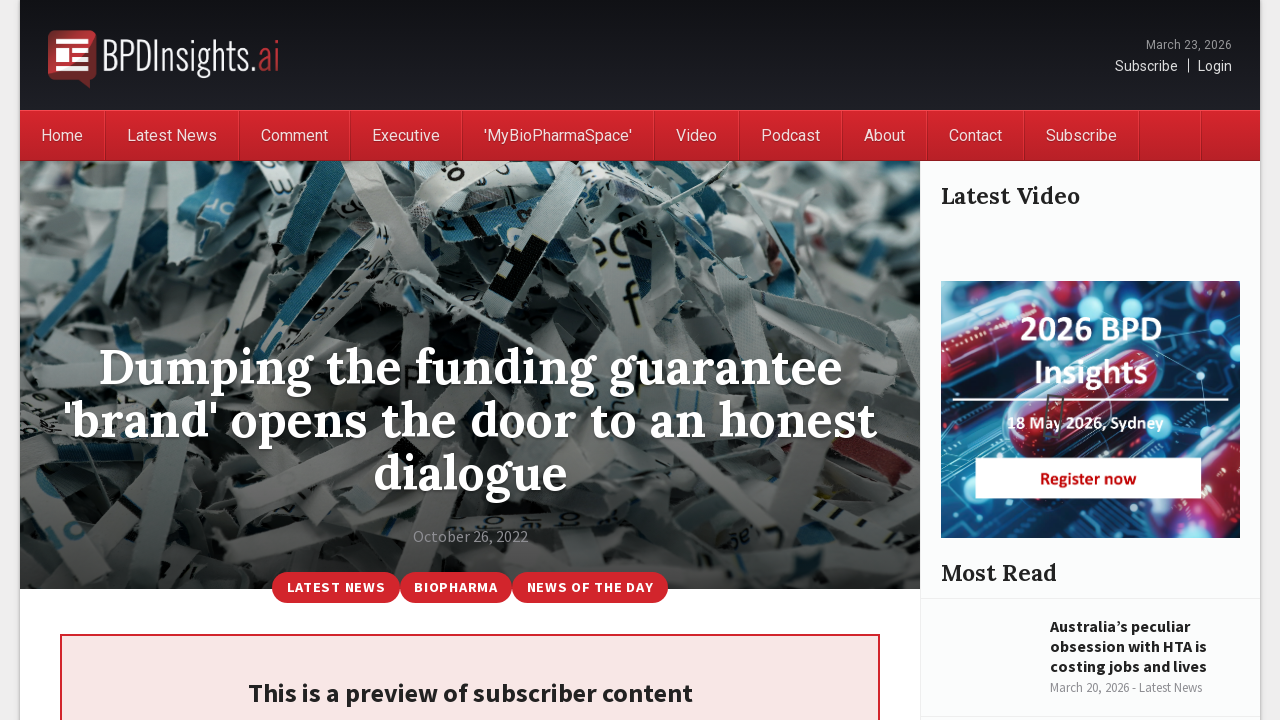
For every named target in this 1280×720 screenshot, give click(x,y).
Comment (294, 135)
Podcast (790, 135)
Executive (406, 135)
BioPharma (455, 587)
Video (696, 135)
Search (1230, 135)
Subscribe (1146, 66)
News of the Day (590, 587)
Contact (975, 135)
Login (1215, 66)
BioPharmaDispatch (163, 55)
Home (62, 135)
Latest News (172, 135)
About (884, 135)
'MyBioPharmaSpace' (558, 135)
